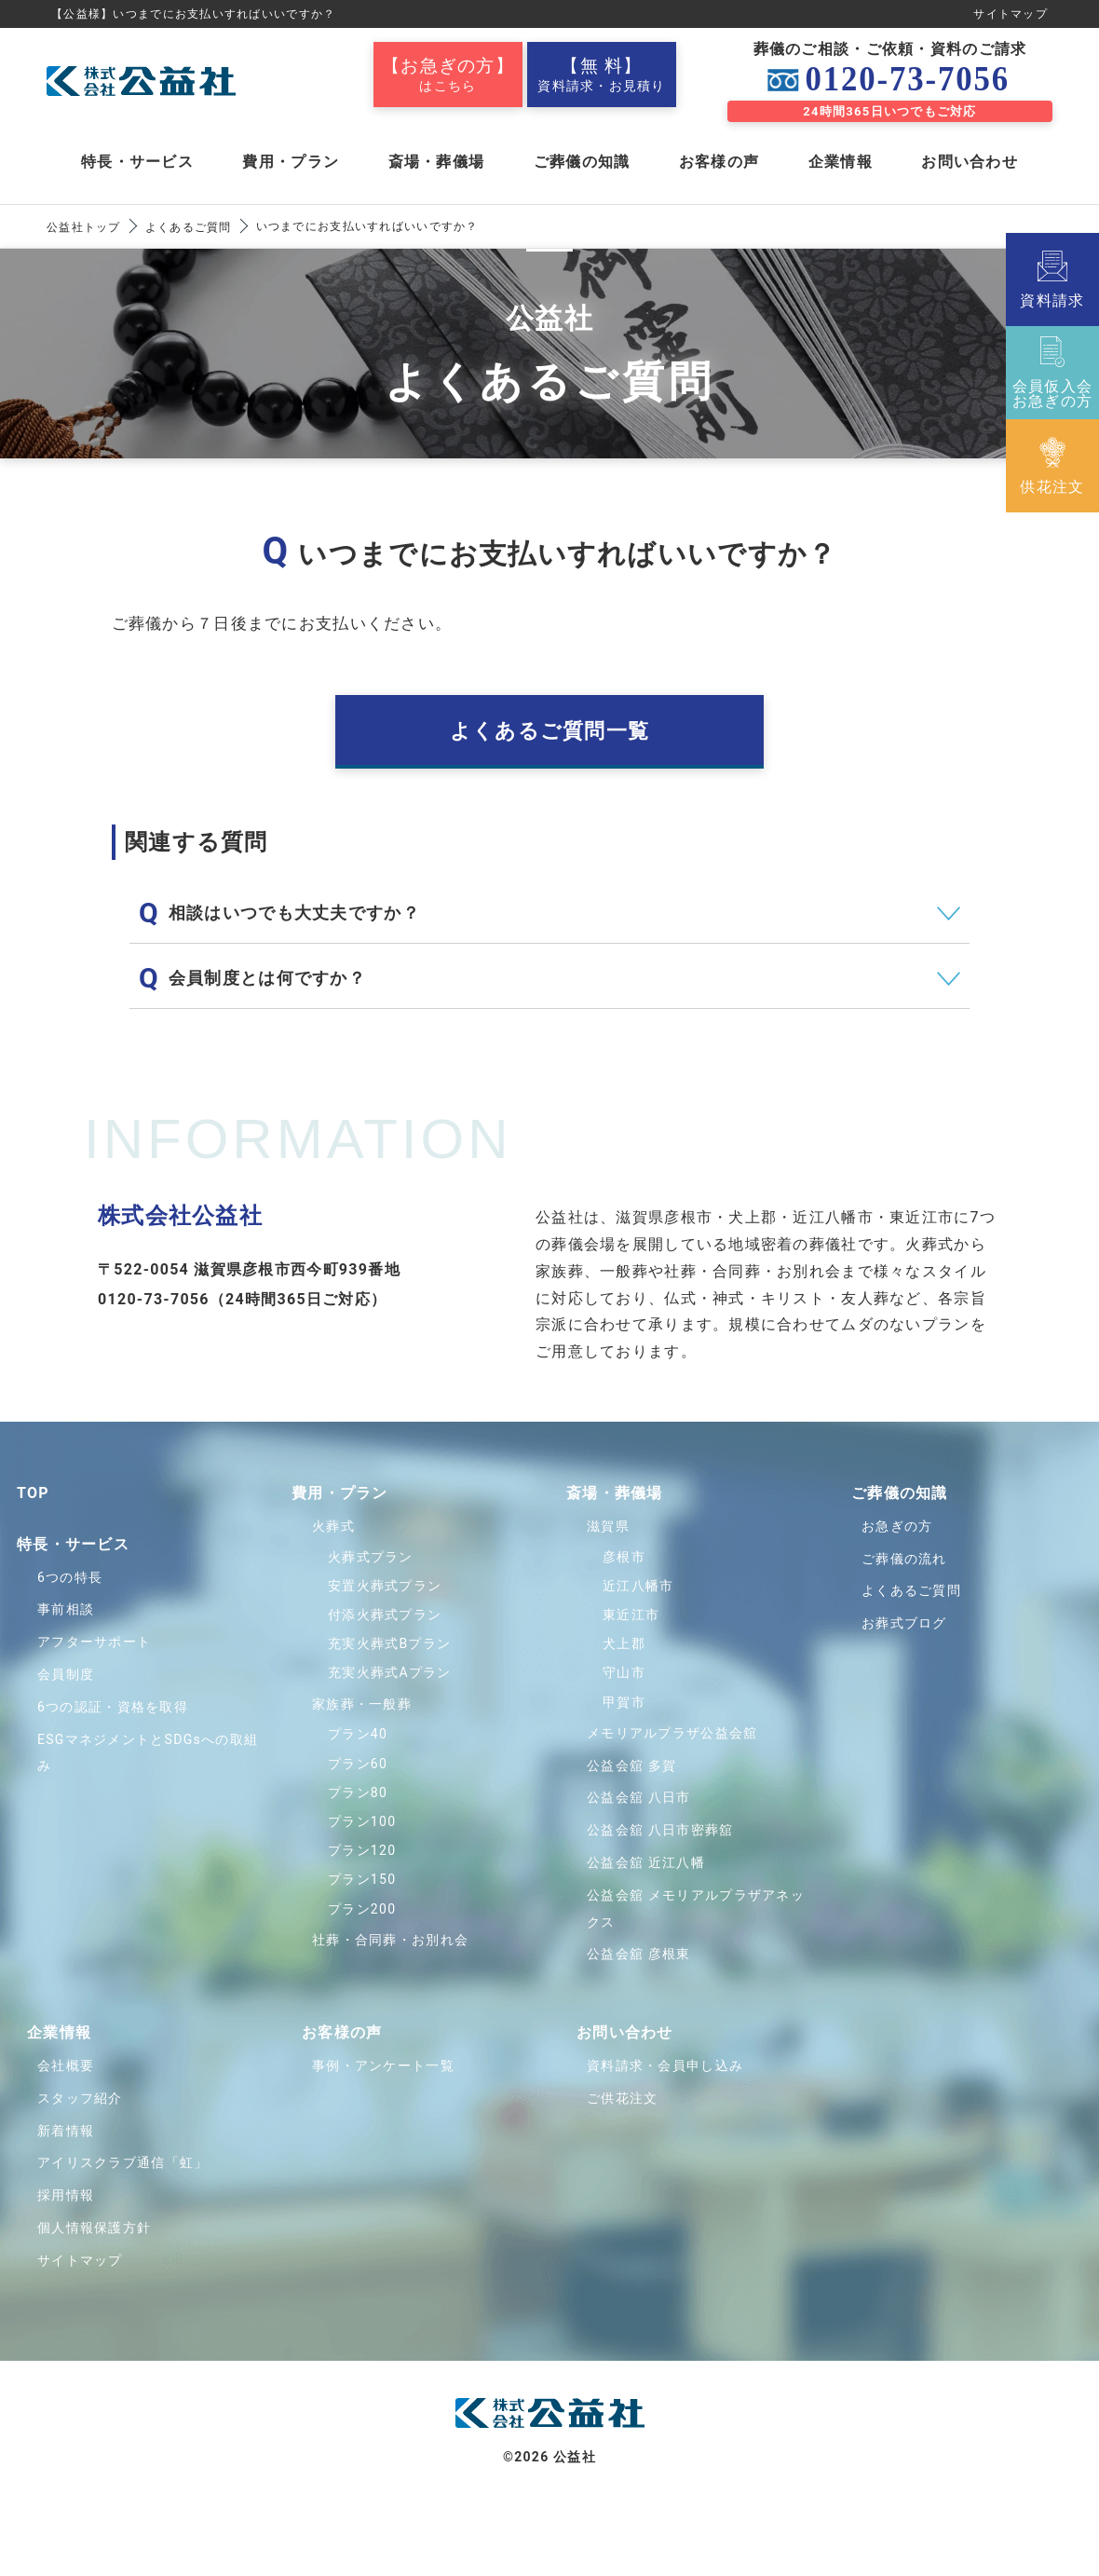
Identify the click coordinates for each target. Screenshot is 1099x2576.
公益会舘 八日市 (639, 1797)
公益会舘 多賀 (631, 1765)
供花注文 (1052, 466)
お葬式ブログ (904, 1622)
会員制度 (65, 1674)
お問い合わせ (969, 161)
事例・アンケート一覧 (383, 2065)
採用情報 (65, 2195)
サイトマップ (1010, 14)
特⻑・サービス (73, 1544)
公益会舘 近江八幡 (646, 1862)
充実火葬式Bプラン (389, 1643)
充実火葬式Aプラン (390, 1673)
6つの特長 (69, 1577)
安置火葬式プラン (384, 1585)
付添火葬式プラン (384, 1614)
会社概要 (65, 2065)
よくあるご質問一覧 (550, 731)
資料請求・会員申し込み (665, 2065)
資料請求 (1052, 279)
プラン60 (357, 1763)
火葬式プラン (371, 1556)
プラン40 (357, 1734)
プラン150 (362, 1879)
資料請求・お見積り (601, 74)
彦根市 (624, 1556)
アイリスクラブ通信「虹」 (122, 2162)
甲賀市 (624, 1702)
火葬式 (333, 1526)
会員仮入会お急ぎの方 (1052, 372)
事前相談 (65, 1609)
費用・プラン (290, 161)
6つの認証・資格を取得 (112, 1706)
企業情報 (840, 161)
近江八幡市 (638, 1585)
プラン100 (362, 1821)
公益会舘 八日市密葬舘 (660, 1829)
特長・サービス (137, 161)
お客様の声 (719, 161)
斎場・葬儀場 (436, 161)
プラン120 (362, 1850)
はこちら (448, 74)
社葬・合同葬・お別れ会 (390, 1939)
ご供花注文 (622, 2098)
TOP (33, 1493)
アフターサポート (94, 1641)
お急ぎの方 (897, 1526)
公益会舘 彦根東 (639, 1953)
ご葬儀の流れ (904, 1558)
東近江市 (631, 1614)
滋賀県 (608, 1526)
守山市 (624, 1673)
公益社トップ (84, 227)
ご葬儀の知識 (582, 161)
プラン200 (362, 1908)
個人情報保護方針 (94, 2227)
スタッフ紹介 (80, 2098)
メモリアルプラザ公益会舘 (672, 1732)
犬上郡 (624, 1643)
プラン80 (357, 1792)
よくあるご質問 (188, 227)
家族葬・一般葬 (362, 1704)
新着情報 (65, 2130)
